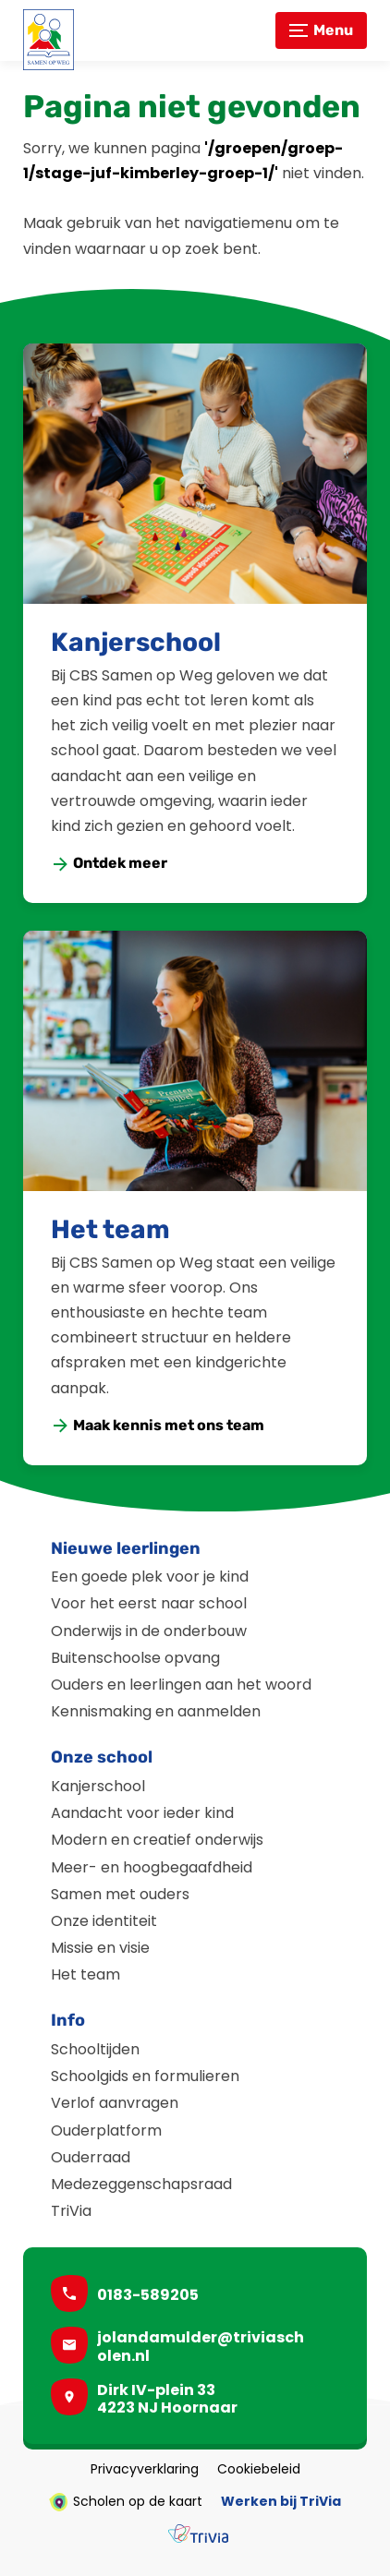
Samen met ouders (120, 1894)
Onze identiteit (104, 1921)
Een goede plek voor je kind (150, 1576)
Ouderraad (90, 2157)
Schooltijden (95, 2049)
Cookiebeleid (258, 2470)
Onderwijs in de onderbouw (149, 1631)
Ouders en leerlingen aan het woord (181, 1684)
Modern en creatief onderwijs (157, 1839)
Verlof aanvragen (114, 2102)
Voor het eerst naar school (149, 1603)
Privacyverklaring (145, 2470)
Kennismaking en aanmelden (156, 1711)
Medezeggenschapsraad (141, 2184)
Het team (110, 1229)
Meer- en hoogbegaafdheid (151, 1867)
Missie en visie (100, 1947)
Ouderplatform (106, 2130)
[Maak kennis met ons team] (158, 1426)
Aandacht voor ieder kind (142, 1813)
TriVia (71, 2210)
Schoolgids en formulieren (145, 2076)
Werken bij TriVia (281, 2502)
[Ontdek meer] (110, 863)
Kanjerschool (136, 642)
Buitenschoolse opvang (135, 1657)
